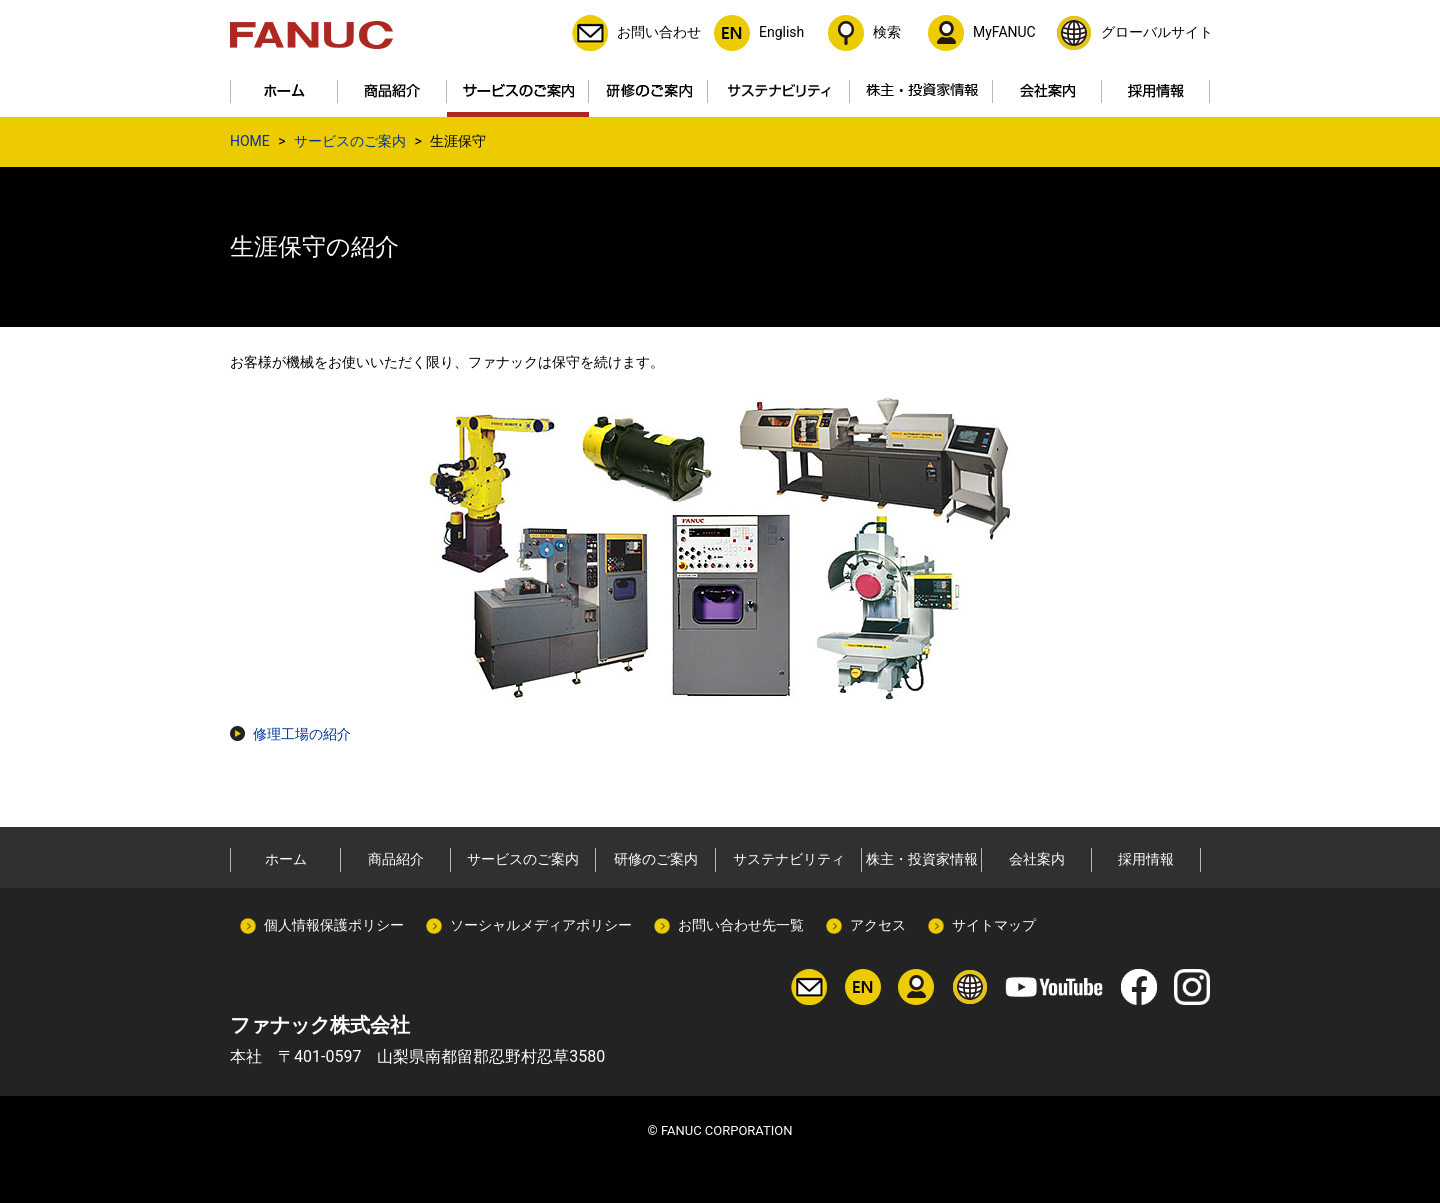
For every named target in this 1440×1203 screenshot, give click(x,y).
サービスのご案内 (350, 141)
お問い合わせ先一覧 (741, 925)
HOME (250, 141)
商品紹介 (396, 859)
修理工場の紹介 (302, 734)
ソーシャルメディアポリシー (541, 925)
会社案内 (1037, 859)
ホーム (286, 859)
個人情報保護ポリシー (334, 925)
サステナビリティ (789, 859)
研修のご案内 (656, 859)
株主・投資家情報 (922, 859)
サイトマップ (994, 925)
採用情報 (1146, 859)
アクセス (878, 925)
